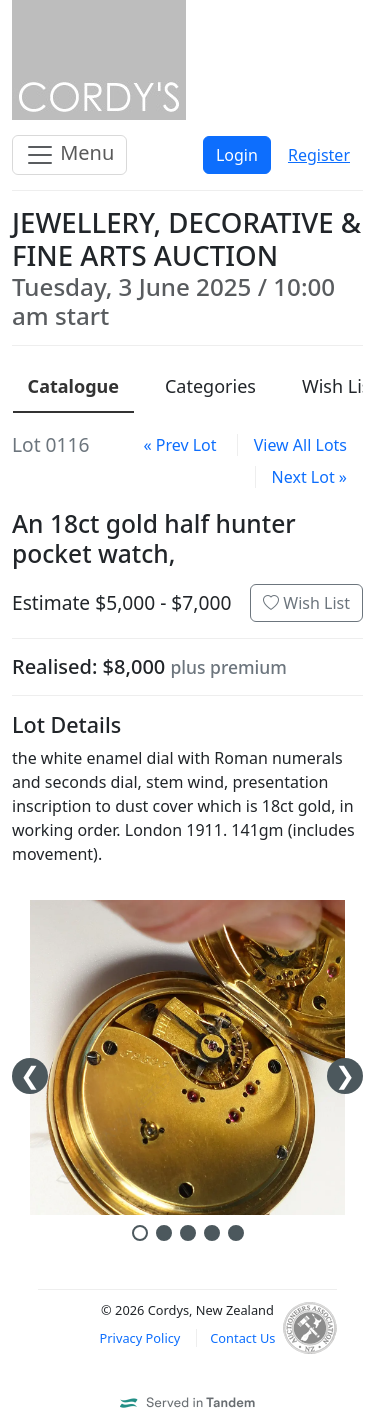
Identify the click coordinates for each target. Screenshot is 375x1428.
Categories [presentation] (210, 386)
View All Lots (300, 445)
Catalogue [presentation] (73, 386)
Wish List (306, 603)
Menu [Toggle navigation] (69, 154)
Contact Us (242, 1338)
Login (237, 155)
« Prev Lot (179, 445)
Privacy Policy (140, 1338)
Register (319, 155)
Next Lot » (309, 477)
